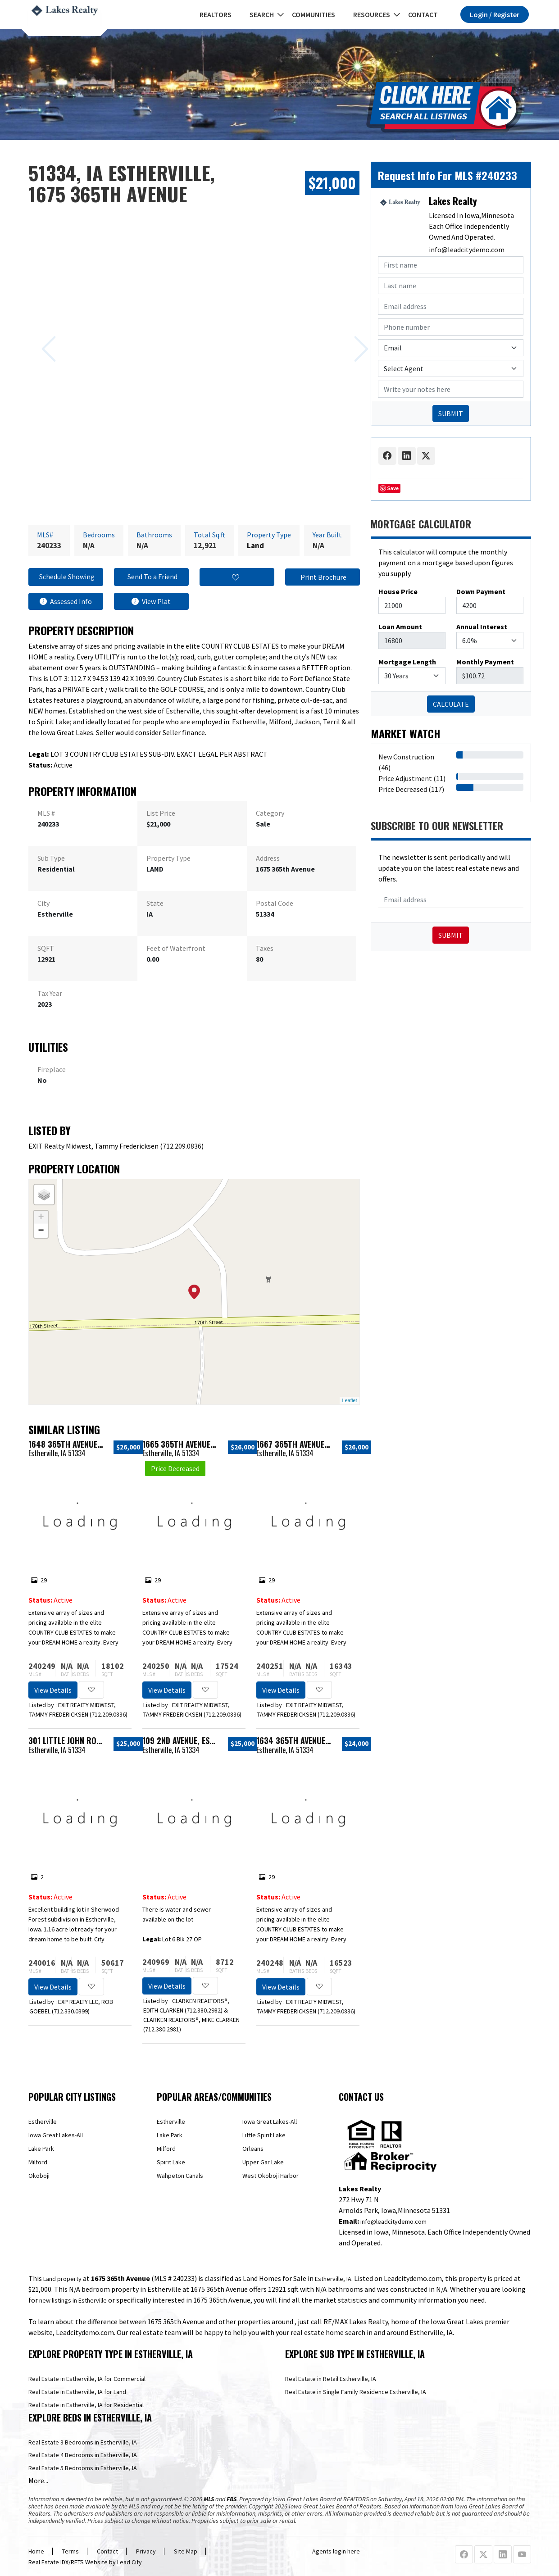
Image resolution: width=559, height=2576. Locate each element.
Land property (62, 2279)
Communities (313, 14)
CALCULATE (451, 704)
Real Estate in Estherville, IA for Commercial (86, 2379)
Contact (423, 14)
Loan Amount (400, 626)
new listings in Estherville (73, 2300)
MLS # (46, 813)
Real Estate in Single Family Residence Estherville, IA (355, 2392)
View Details (53, 1690)
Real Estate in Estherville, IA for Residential (86, 2405)
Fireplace (51, 1069)
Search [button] (262, 14)
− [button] (41, 1231)
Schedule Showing (66, 577)
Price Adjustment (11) (411, 778)
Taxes (264, 948)
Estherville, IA (333, 2279)
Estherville (42, 2121)
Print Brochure (322, 577)
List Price (160, 813)
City (43, 903)
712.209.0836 (182, 1145)
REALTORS (216, 14)
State (155, 903)
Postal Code (274, 903)
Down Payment (480, 591)
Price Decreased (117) (411, 789)
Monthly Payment (485, 661)
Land (255, 545)
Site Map (185, 2551)
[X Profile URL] (483, 2555)
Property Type (168, 858)
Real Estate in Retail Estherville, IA (330, 2379)
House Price (398, 591)
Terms (70, 2551)
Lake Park (41, 2148)
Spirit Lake (171, 2162)
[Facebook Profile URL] (464, 2555)
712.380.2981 (162, 2029)
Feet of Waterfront (175, 948)
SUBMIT (450, 413)
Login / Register (494, 14)
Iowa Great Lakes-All (55, 2135)
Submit (450, 935)
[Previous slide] (38, 335)
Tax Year (49, 993)
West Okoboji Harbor (270, 2176)
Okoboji (39, 2176)
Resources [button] (371, 14)
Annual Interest (481, 626)
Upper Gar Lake (263, 2162)
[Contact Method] (450, 347)
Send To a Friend (151, 577)
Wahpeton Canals (180, 2176)
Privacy (146, 2551)
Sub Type (51, 858)
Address (268, 858)
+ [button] (41, 1217)
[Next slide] (350, 335)
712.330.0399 (71, 2011)
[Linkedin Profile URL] (502, 2555)
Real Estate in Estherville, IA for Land (77, 2392)
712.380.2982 (203, 2010)
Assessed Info (66, 601)
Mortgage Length (407, 661)
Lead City (129, 2562)
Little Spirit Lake (264, 2135)
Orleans (253, 2148)
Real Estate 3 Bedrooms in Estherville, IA (82, 2442)
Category (270, 813)
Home (36, 2551)
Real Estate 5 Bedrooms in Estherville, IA (82, 2468)
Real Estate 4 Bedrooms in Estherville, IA (82, 2455)
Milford (37, 2162)
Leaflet (349, 1400)
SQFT (45, 948)
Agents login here (336, 2551)
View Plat (151, 601)
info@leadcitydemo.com (466, 249)
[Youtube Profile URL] (522, 2555)
